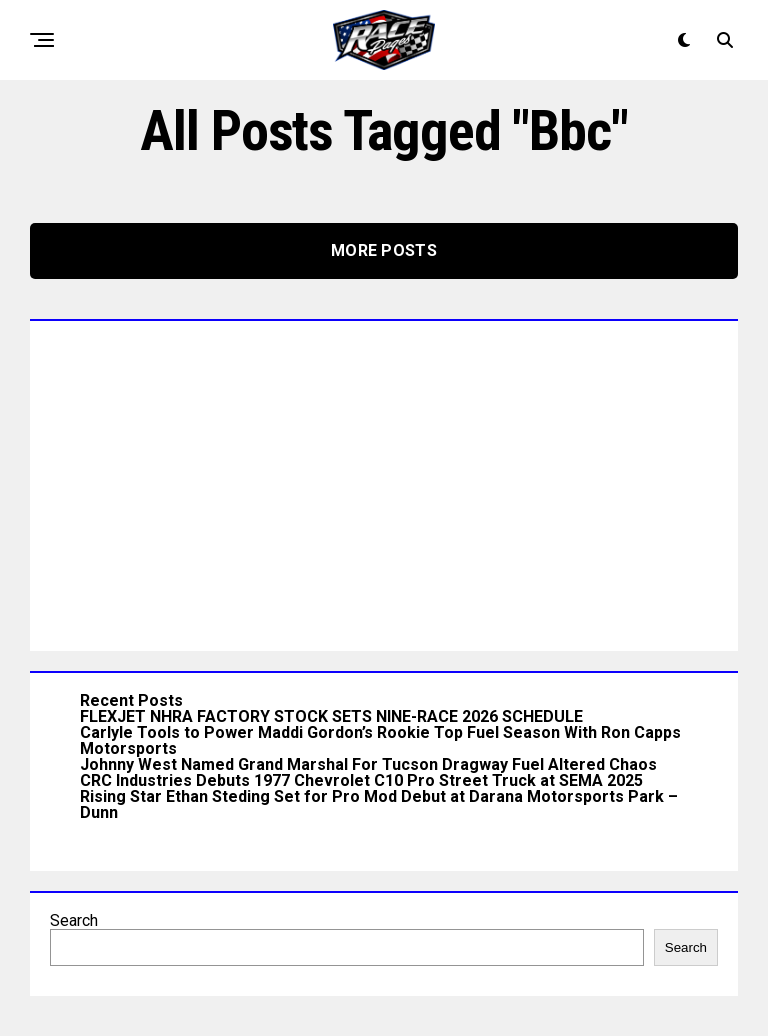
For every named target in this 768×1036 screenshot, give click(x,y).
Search (74, 920)
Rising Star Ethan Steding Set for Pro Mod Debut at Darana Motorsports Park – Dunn (379, 804)
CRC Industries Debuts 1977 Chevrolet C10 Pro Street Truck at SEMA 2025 (361, 780)
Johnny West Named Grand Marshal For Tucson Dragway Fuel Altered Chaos (368, 764)
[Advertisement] (384, 481)
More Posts (384, 250)
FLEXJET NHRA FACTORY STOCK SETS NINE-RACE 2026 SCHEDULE (331, 716)
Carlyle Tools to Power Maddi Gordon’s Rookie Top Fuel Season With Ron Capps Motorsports (380, 740)
